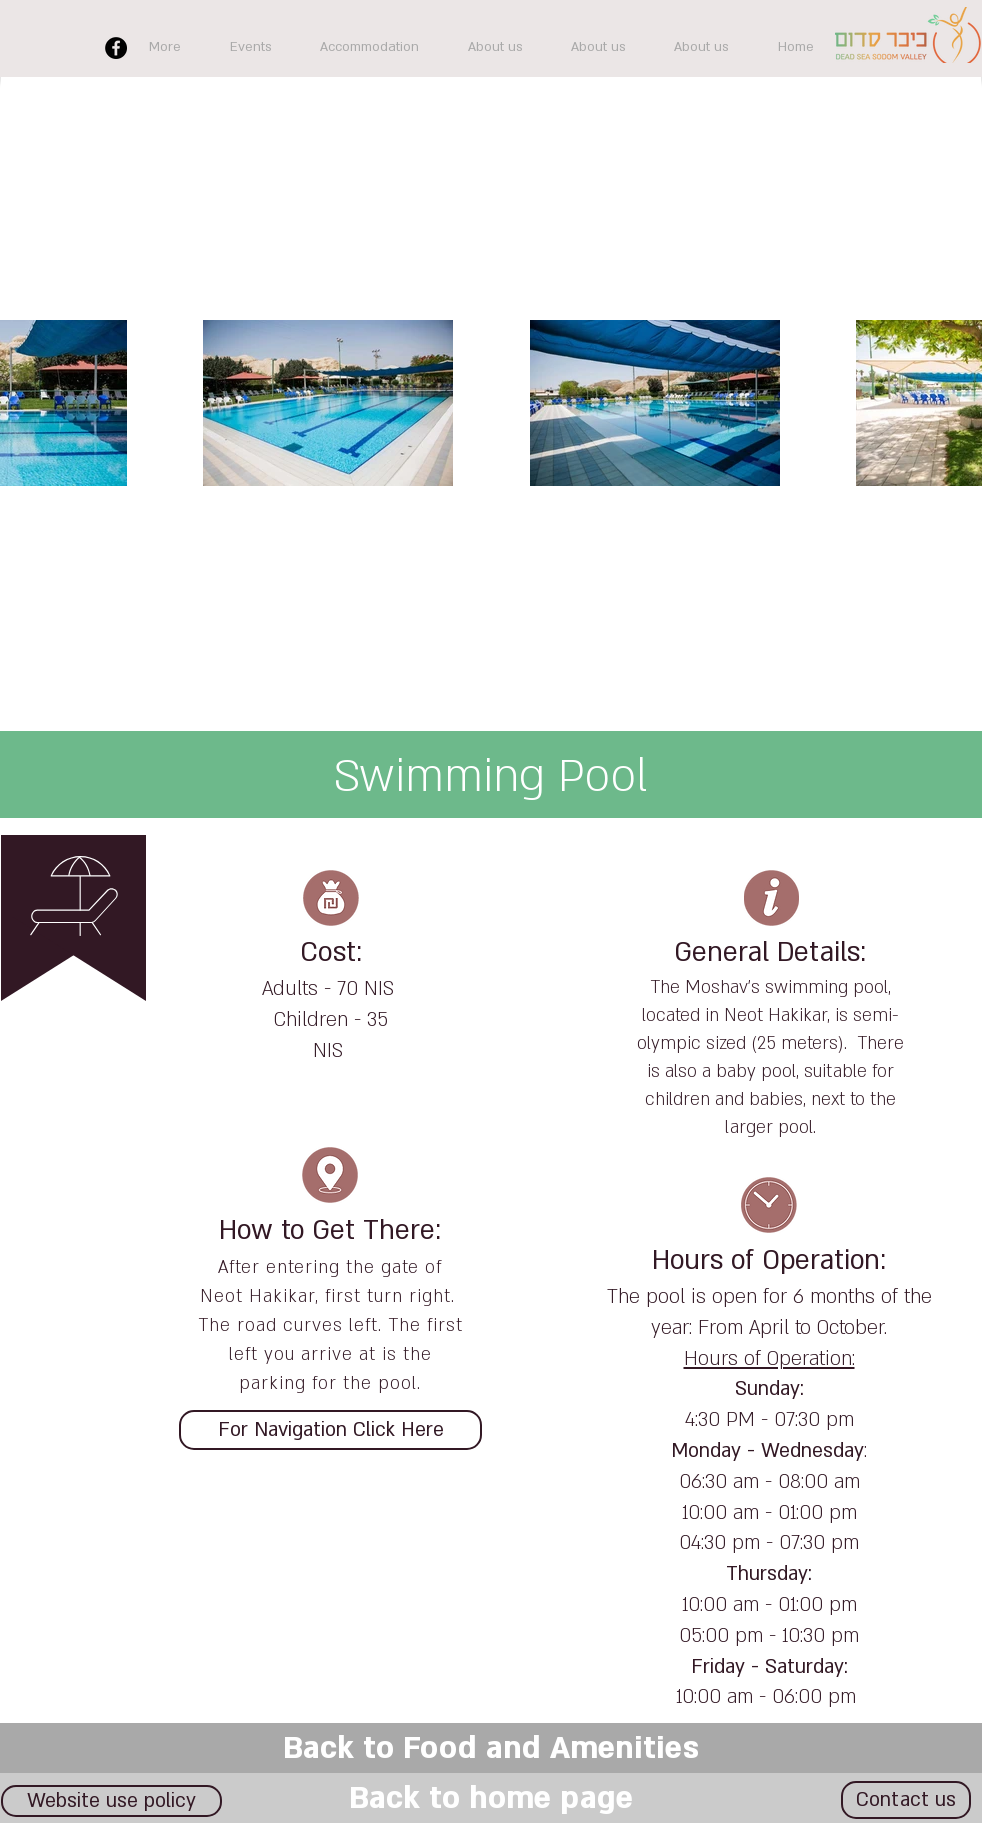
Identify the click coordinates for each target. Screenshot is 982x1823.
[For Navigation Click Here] (330, 1430)
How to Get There (327, 1231)
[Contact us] (906, 1800)
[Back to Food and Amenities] (491, 1748)
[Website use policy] (111, 1801)
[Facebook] (116, 48)
